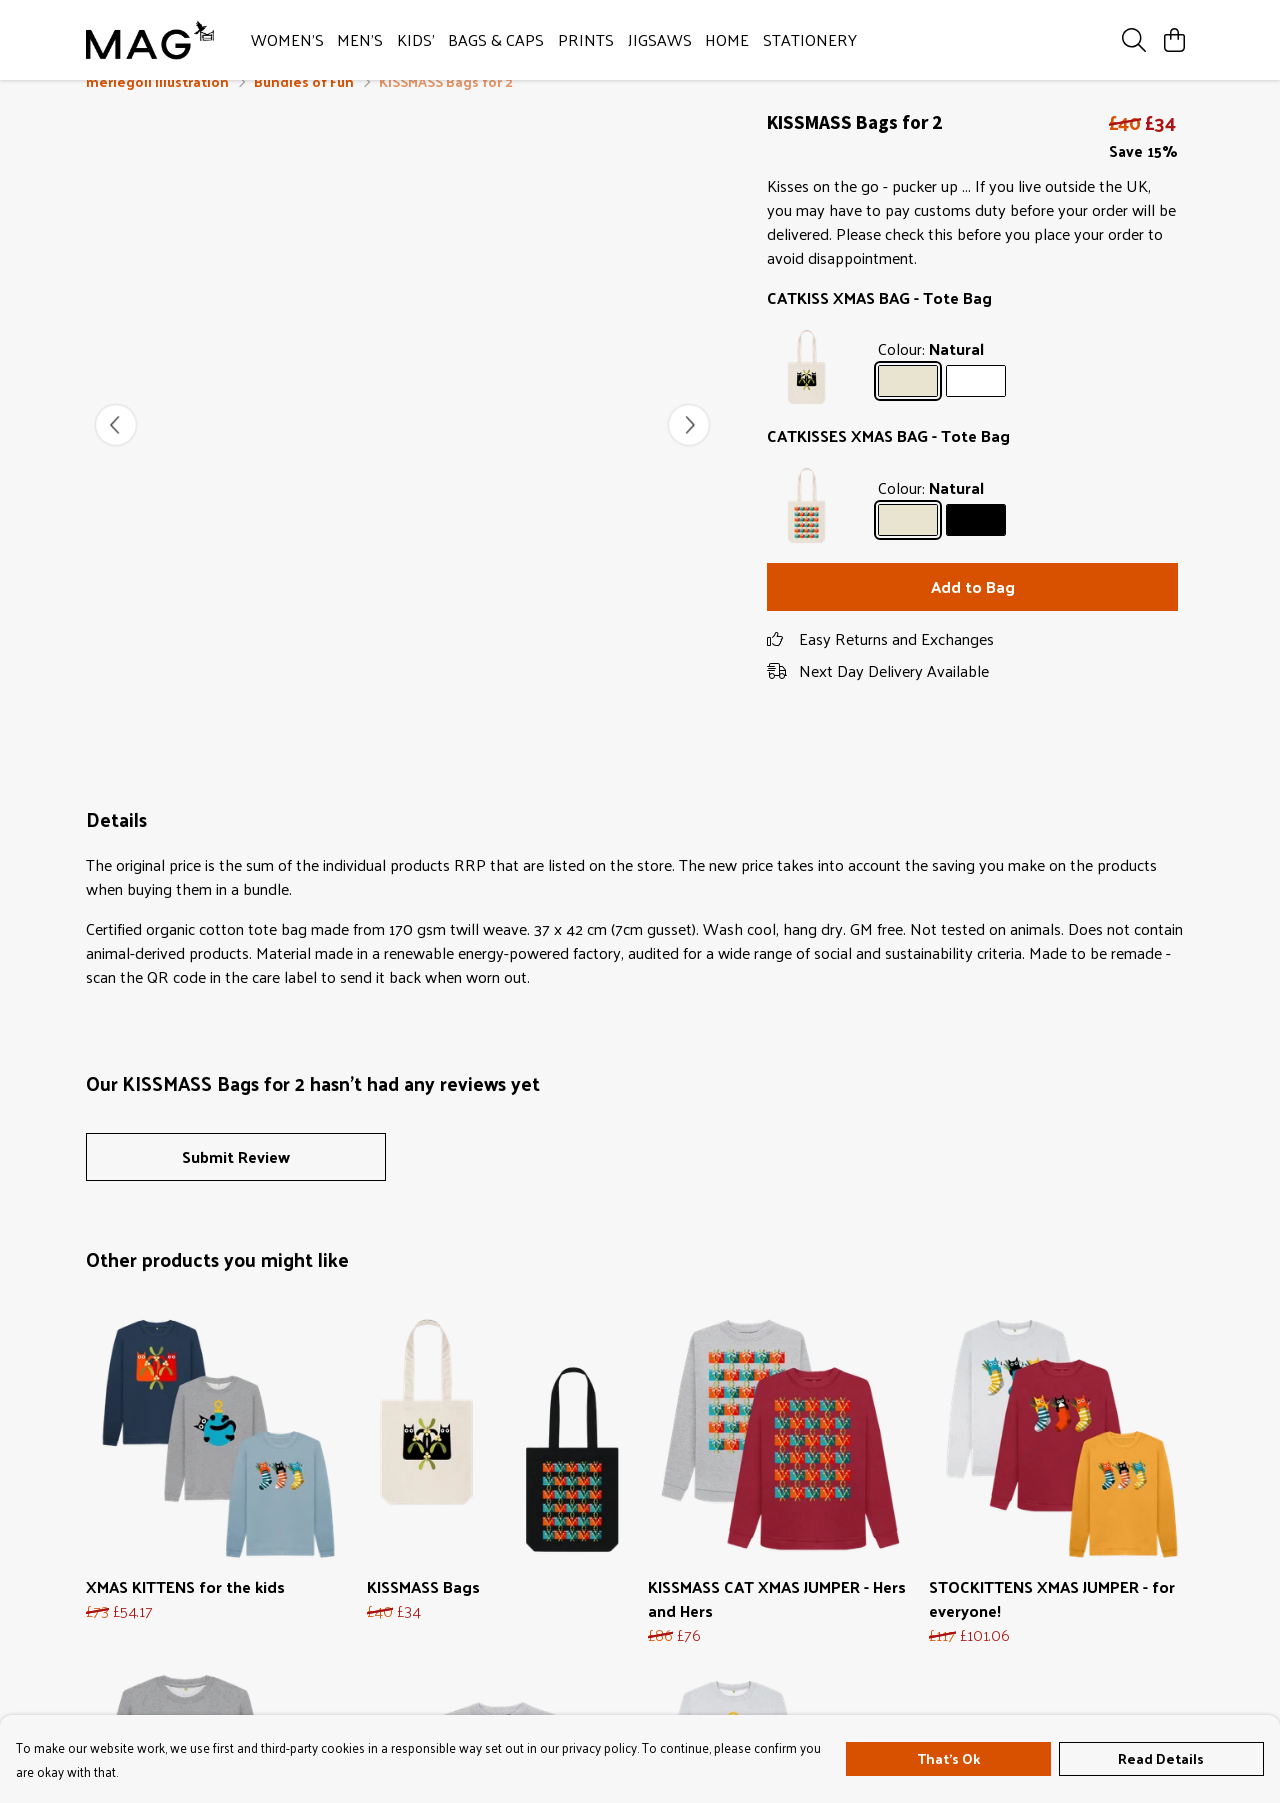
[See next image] (689, 449)
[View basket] (1174, 40)
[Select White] (976, 405)
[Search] (1134, 40)
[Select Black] (976, 544)
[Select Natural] (908, 405)
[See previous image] (116, 449)
